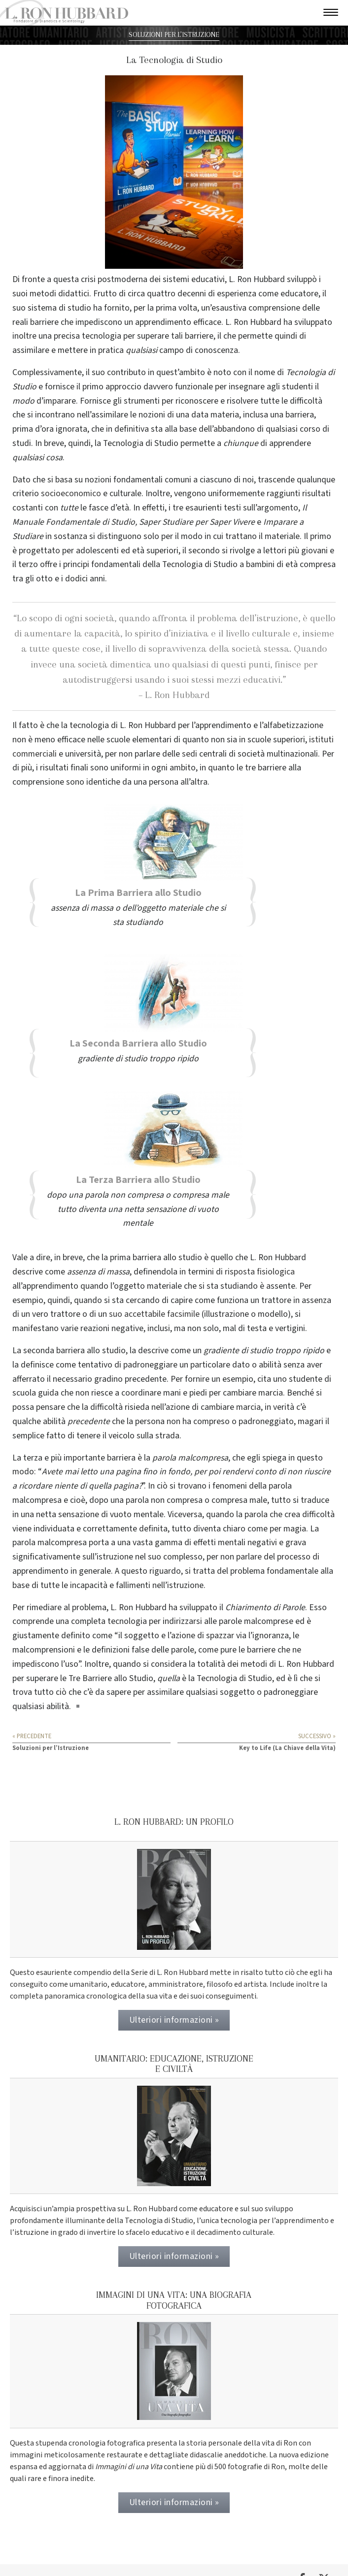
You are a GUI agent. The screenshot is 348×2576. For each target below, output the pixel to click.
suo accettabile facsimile (154, 1314)
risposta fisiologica (260, 1272)
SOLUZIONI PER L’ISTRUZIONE (174, 34)
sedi (189, 754)
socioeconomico (71, 493)
